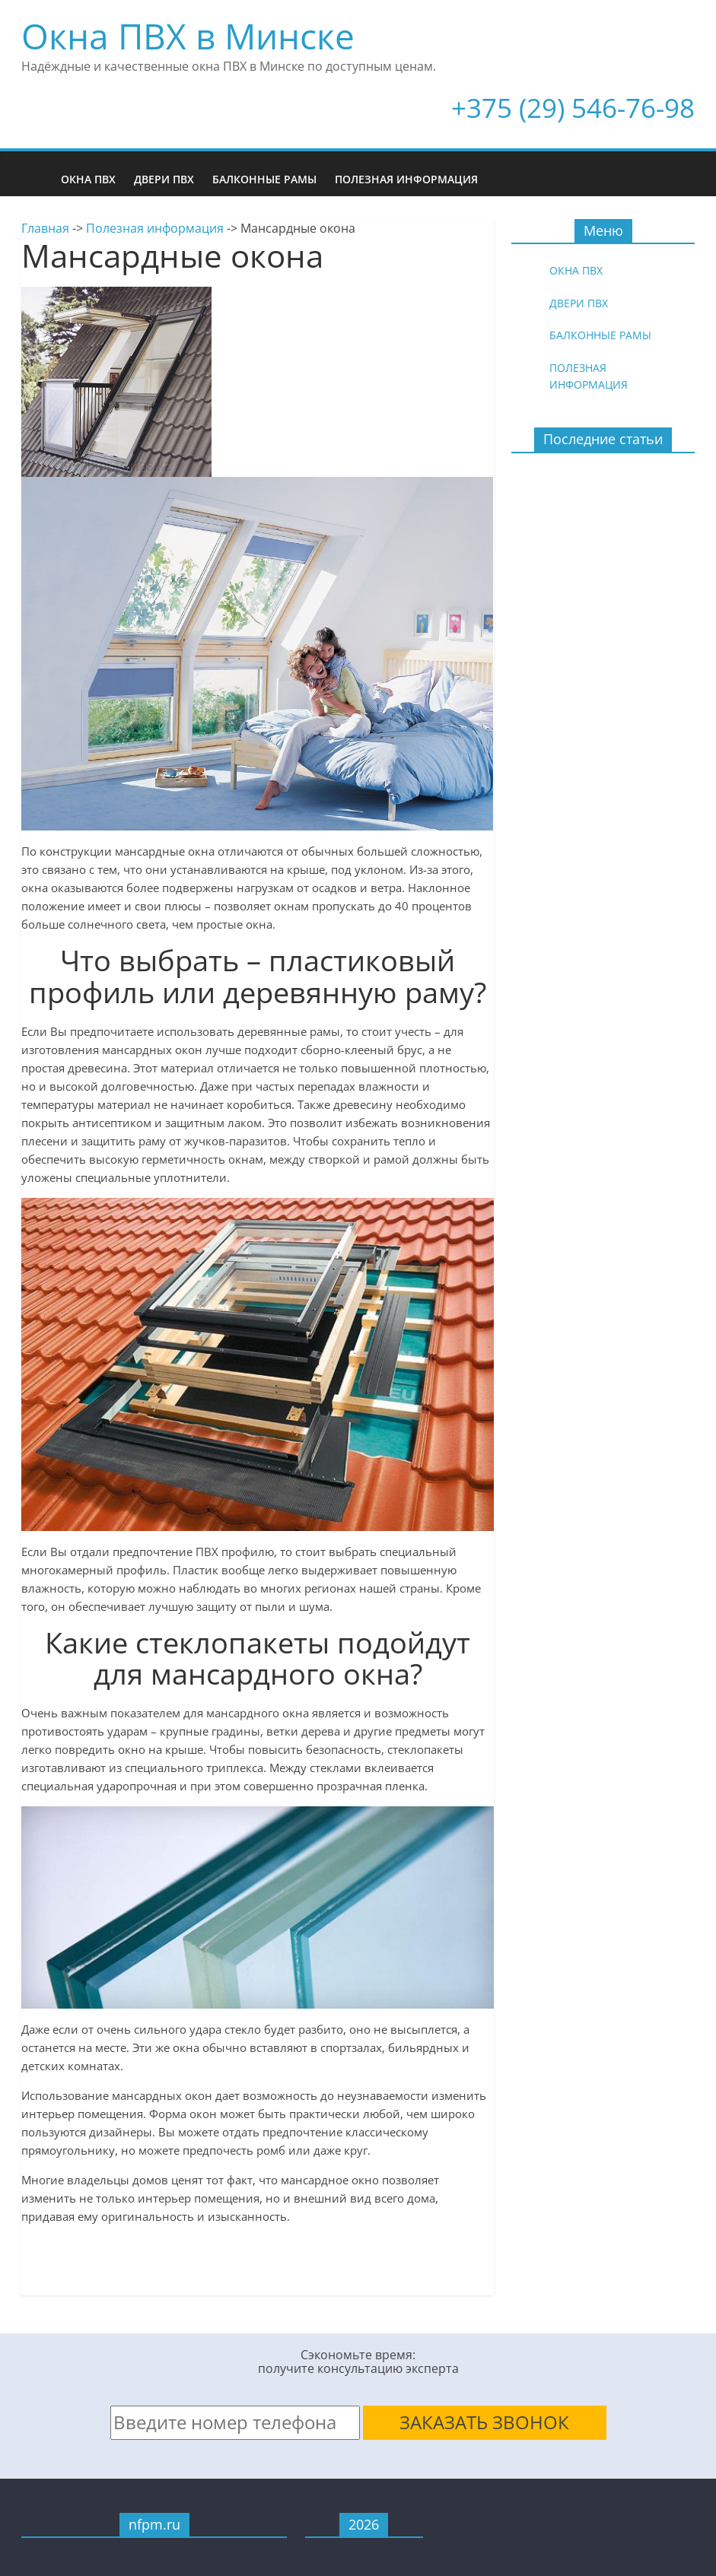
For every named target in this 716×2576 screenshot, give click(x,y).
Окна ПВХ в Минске (188, 35)
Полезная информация (406, 179)
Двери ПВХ (164, 179)
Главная (45, 228)
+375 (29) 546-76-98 (573, 107)
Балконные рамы (264, 179)
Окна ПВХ (88, 179)
